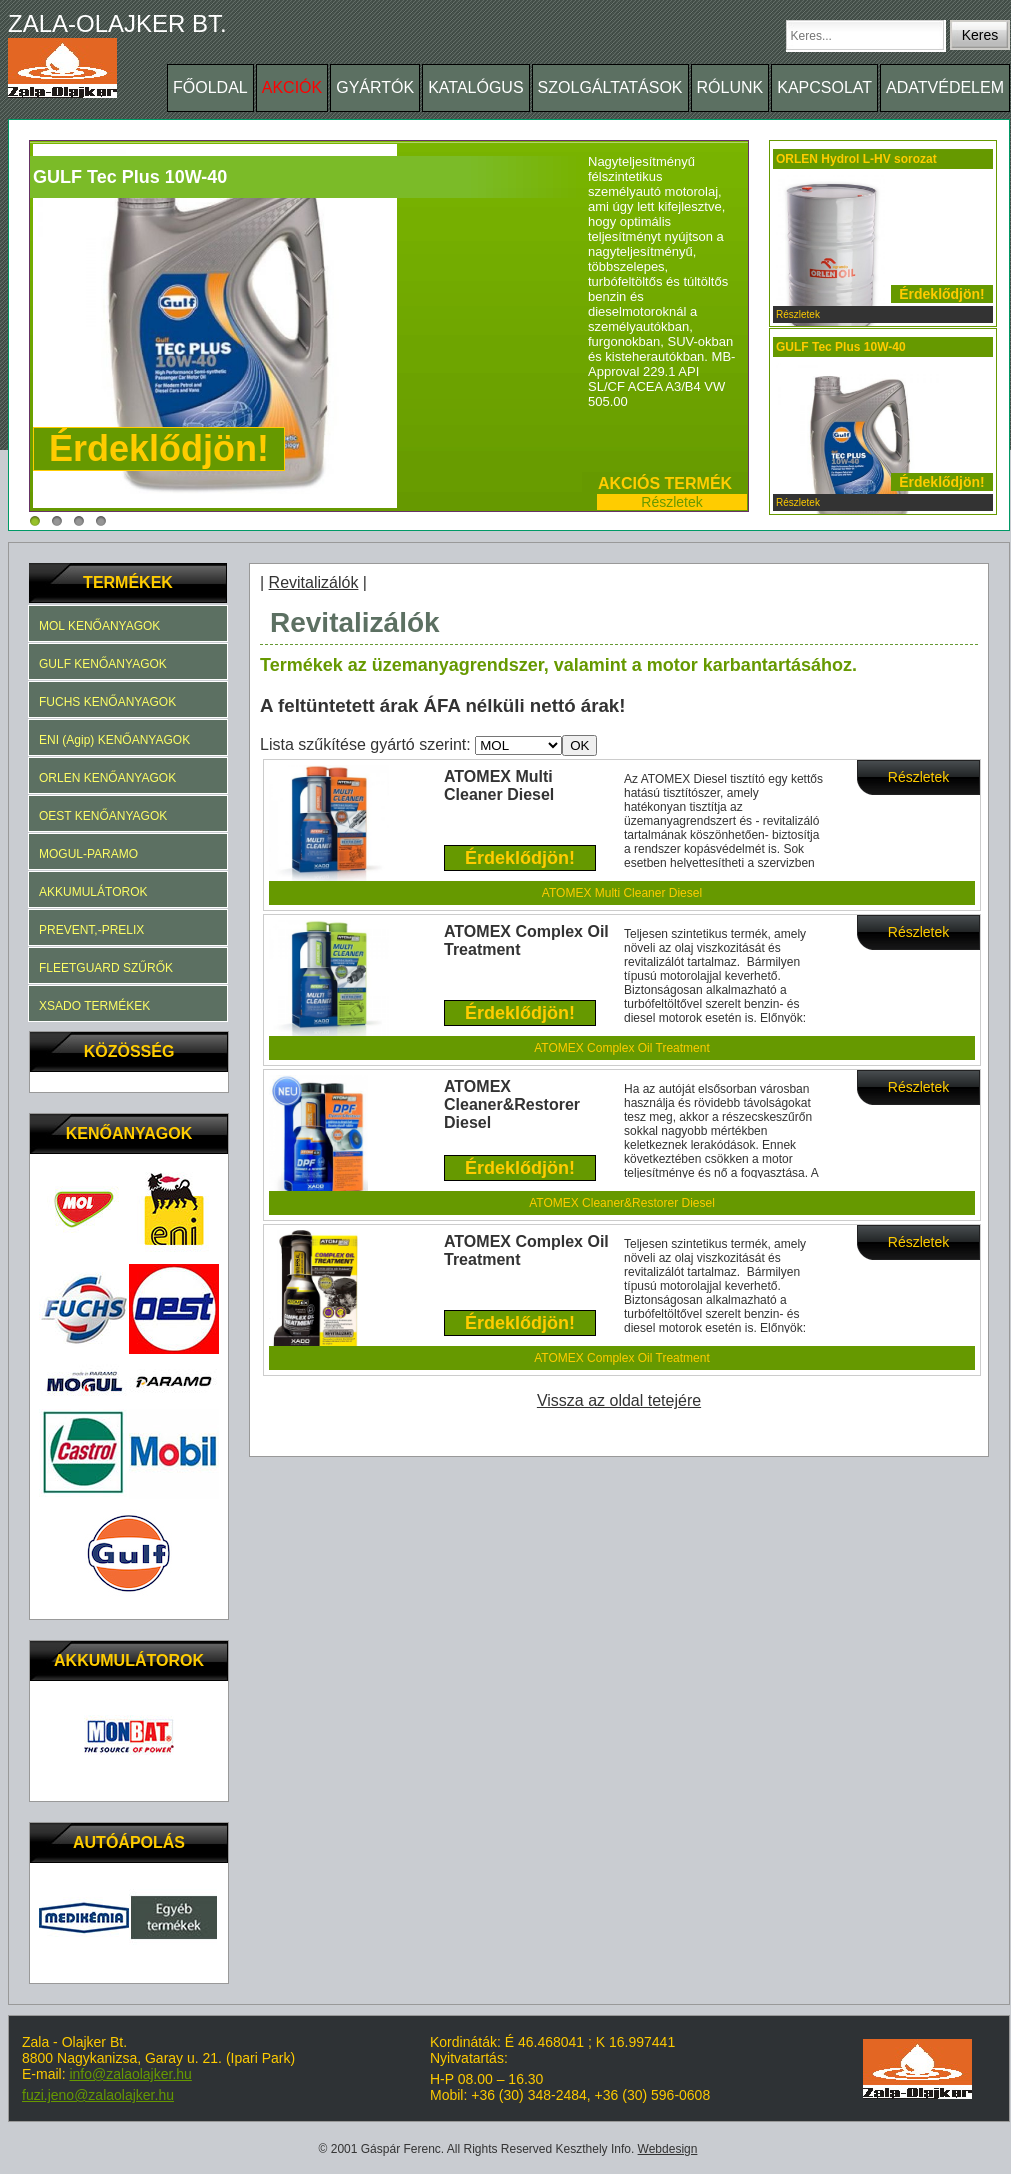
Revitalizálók (314, 582)
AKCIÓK (292, 87)
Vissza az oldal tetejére (619, 1400)
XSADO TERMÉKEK (94, 1006)
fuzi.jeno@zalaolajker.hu (98, 2095)
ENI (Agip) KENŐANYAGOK (114, 740)
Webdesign (668, 2149)
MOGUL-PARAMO (88, 854)
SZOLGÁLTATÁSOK (610, 87)
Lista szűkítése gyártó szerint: (367, 744)
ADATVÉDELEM (945, 87)
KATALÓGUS (475, 87)
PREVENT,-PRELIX (91, 930)
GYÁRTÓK (375, 87)
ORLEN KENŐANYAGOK (107, 778)
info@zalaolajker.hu (130, 2074)
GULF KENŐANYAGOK (103, 664)
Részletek (671, 502)
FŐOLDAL (210, 87)
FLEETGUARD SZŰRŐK (106, 968)
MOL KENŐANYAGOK (99, 626)
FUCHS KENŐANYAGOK (107, 702)
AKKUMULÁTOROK (93, 892)
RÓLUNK (730, 87)
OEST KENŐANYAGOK (103, 816)
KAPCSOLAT (824, 87)
